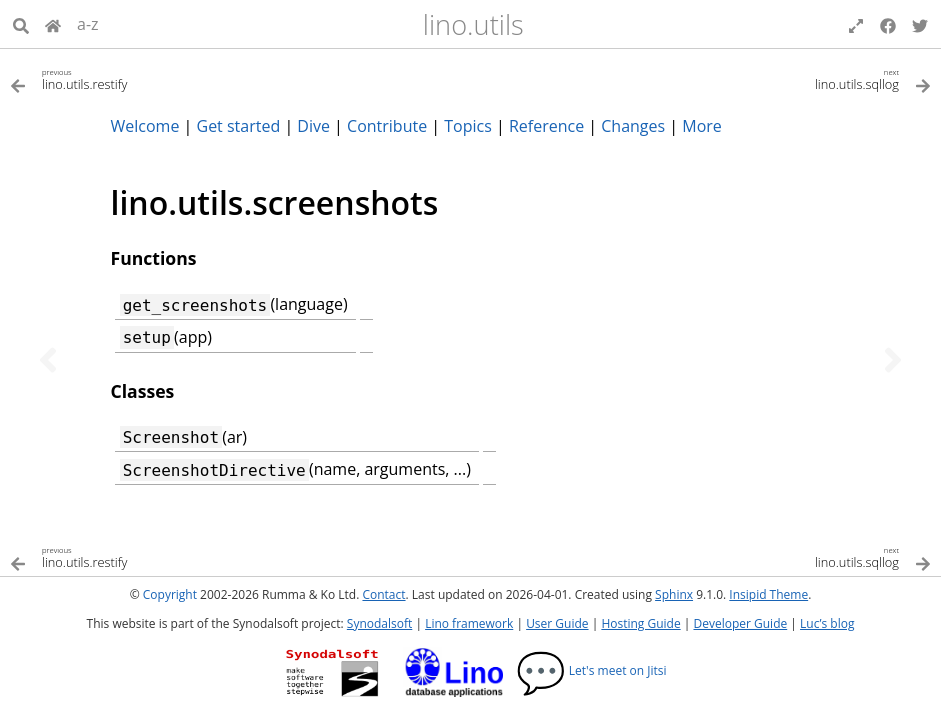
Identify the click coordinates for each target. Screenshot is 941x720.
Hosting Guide (640, 623)
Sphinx (674, 594)
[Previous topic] (48, 360)
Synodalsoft (379, 623)
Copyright (170, 594)
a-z (88, 24)
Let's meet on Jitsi (591, 670)
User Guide (557, 623)
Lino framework (469, 623)
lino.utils (473, 24)
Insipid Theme (768, 594)
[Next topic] (893, 360)
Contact (383, 594)
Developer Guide (740, 623)
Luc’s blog (827, 623)
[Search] (21, 24)
